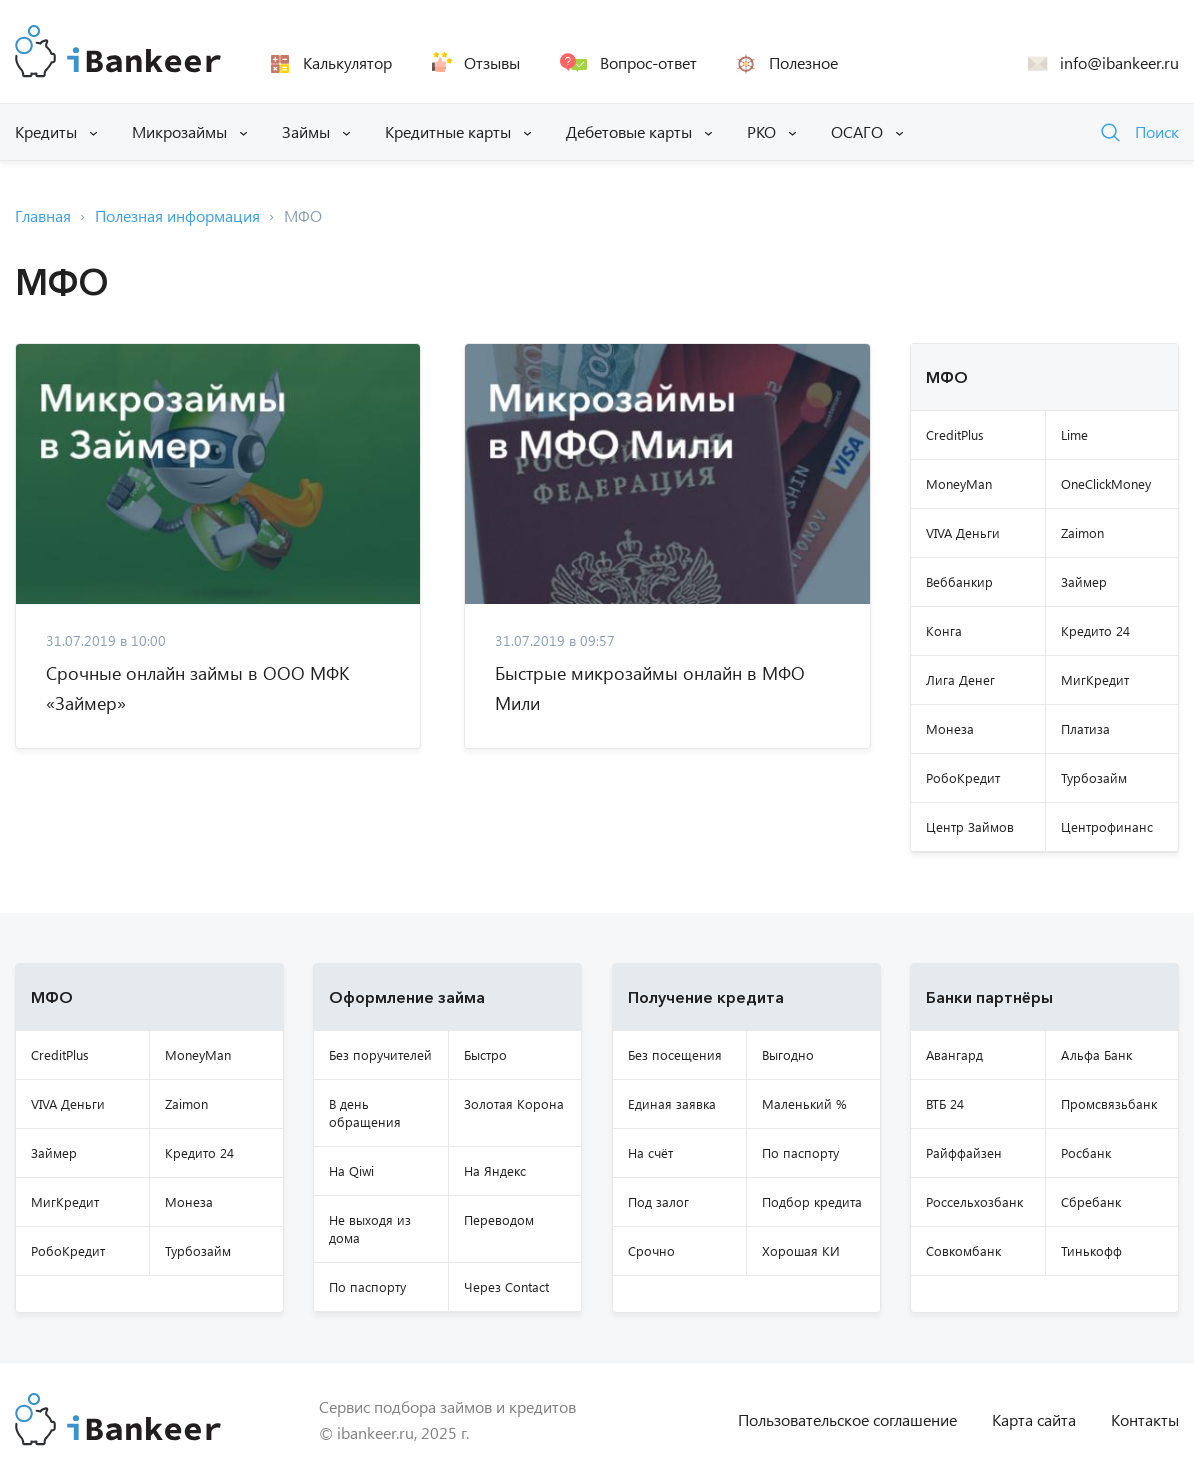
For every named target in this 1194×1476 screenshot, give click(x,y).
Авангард (954, 1054)
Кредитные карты (448, 131)
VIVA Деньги (963, 532)
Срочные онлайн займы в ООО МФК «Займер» (197, 688)
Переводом (499, 1219)
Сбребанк (1091, 1201)
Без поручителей (380, 1054)
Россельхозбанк (974, 1201)
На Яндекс (495, 1170)
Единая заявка (672, 1103)
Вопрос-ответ (648, 63)
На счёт (650, 1152)
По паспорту (367, 1286)
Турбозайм (1094, 777)
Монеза (950, 728)
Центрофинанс (1107, 826)
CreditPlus (955, 434)
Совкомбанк (963, 1250)
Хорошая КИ (801, 1250)
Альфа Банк (1096, 1054)
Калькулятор (347, 63)
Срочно (651, 1250)
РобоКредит (963, 777)
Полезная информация (177, 215)
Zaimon (1082, 532)
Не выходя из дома (370, 1228)
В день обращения (365, 1112)
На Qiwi (351, 1170)
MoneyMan (959, 483)
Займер (1084, 581)
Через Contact (506, 1286)
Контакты (1145, 1419)
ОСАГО (857, 131)
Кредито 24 (1095, 630)
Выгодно (788, 1054)
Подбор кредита (812, 1201)
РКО (761, 131)
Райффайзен (964, 1152)
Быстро (485, 1054)
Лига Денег (960, 679)
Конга (944, 630)
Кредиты (46, 131)
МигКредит (1095, 679)
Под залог (658, 1201)
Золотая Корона (514, 1103)
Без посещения (675, 1054)
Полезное (803, 63)
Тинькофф (1091, 1250)
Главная (43, 215)
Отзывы (492, 63)
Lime (1074, 434)
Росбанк (1086, 1152)
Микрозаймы (179, 131)
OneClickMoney (1106, 483)
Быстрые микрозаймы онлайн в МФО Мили (650, 688)
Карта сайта (1034, 1419)
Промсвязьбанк (1109, 1103)
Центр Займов (970, 826)
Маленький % (804, 1103)
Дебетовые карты (629, 131)
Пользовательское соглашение (847, 1419)
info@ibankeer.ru (1119, 63)
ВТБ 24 (945, 1103)
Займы (306, 131)
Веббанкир (959, 581)
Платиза (1085, 728)
